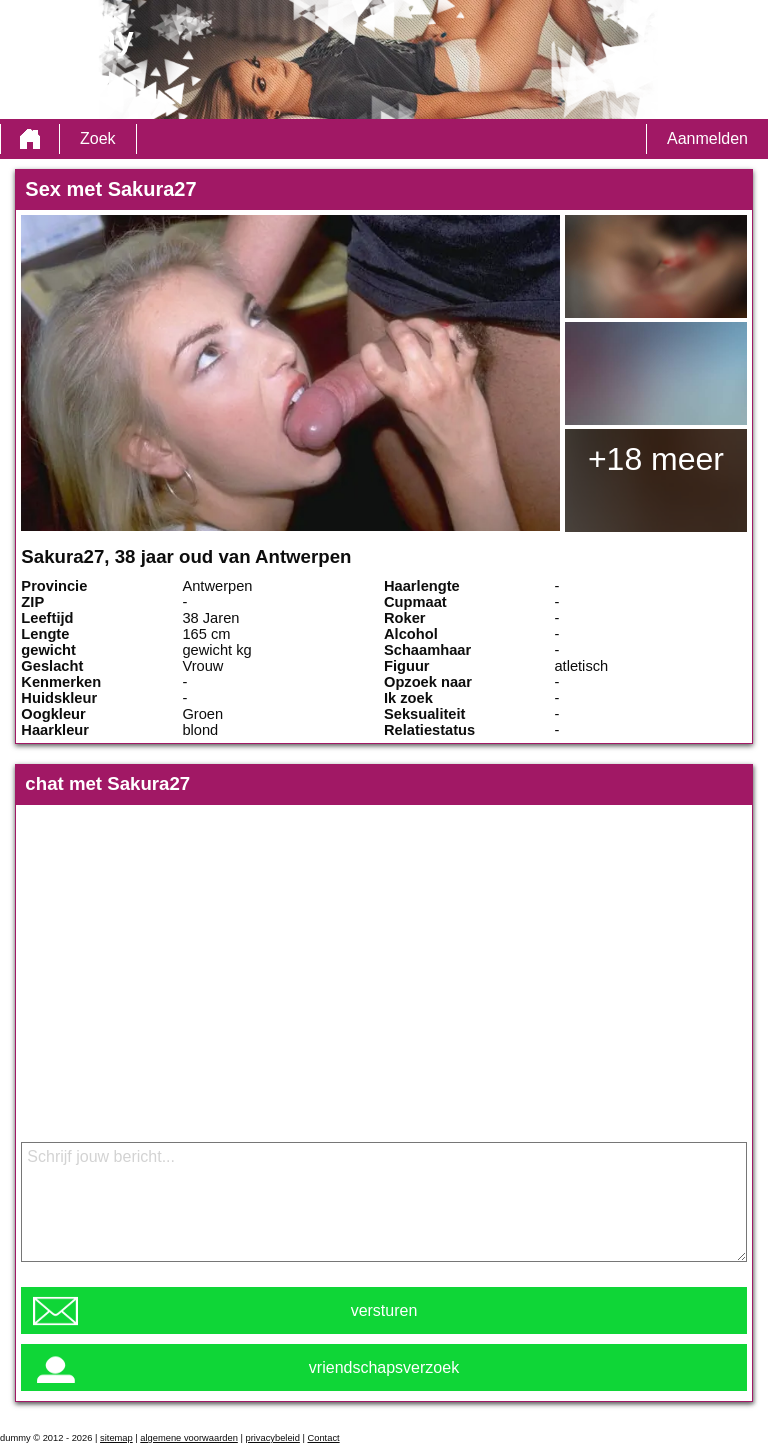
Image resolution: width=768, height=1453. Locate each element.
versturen (384, 1310)
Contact (324, 1438)
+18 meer (656, 459)
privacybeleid (272, 1438)
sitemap (116, 1438)
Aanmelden (707, 138)
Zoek (98, 138)
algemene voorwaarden (189, 1438)
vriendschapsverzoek (384, 1367)
